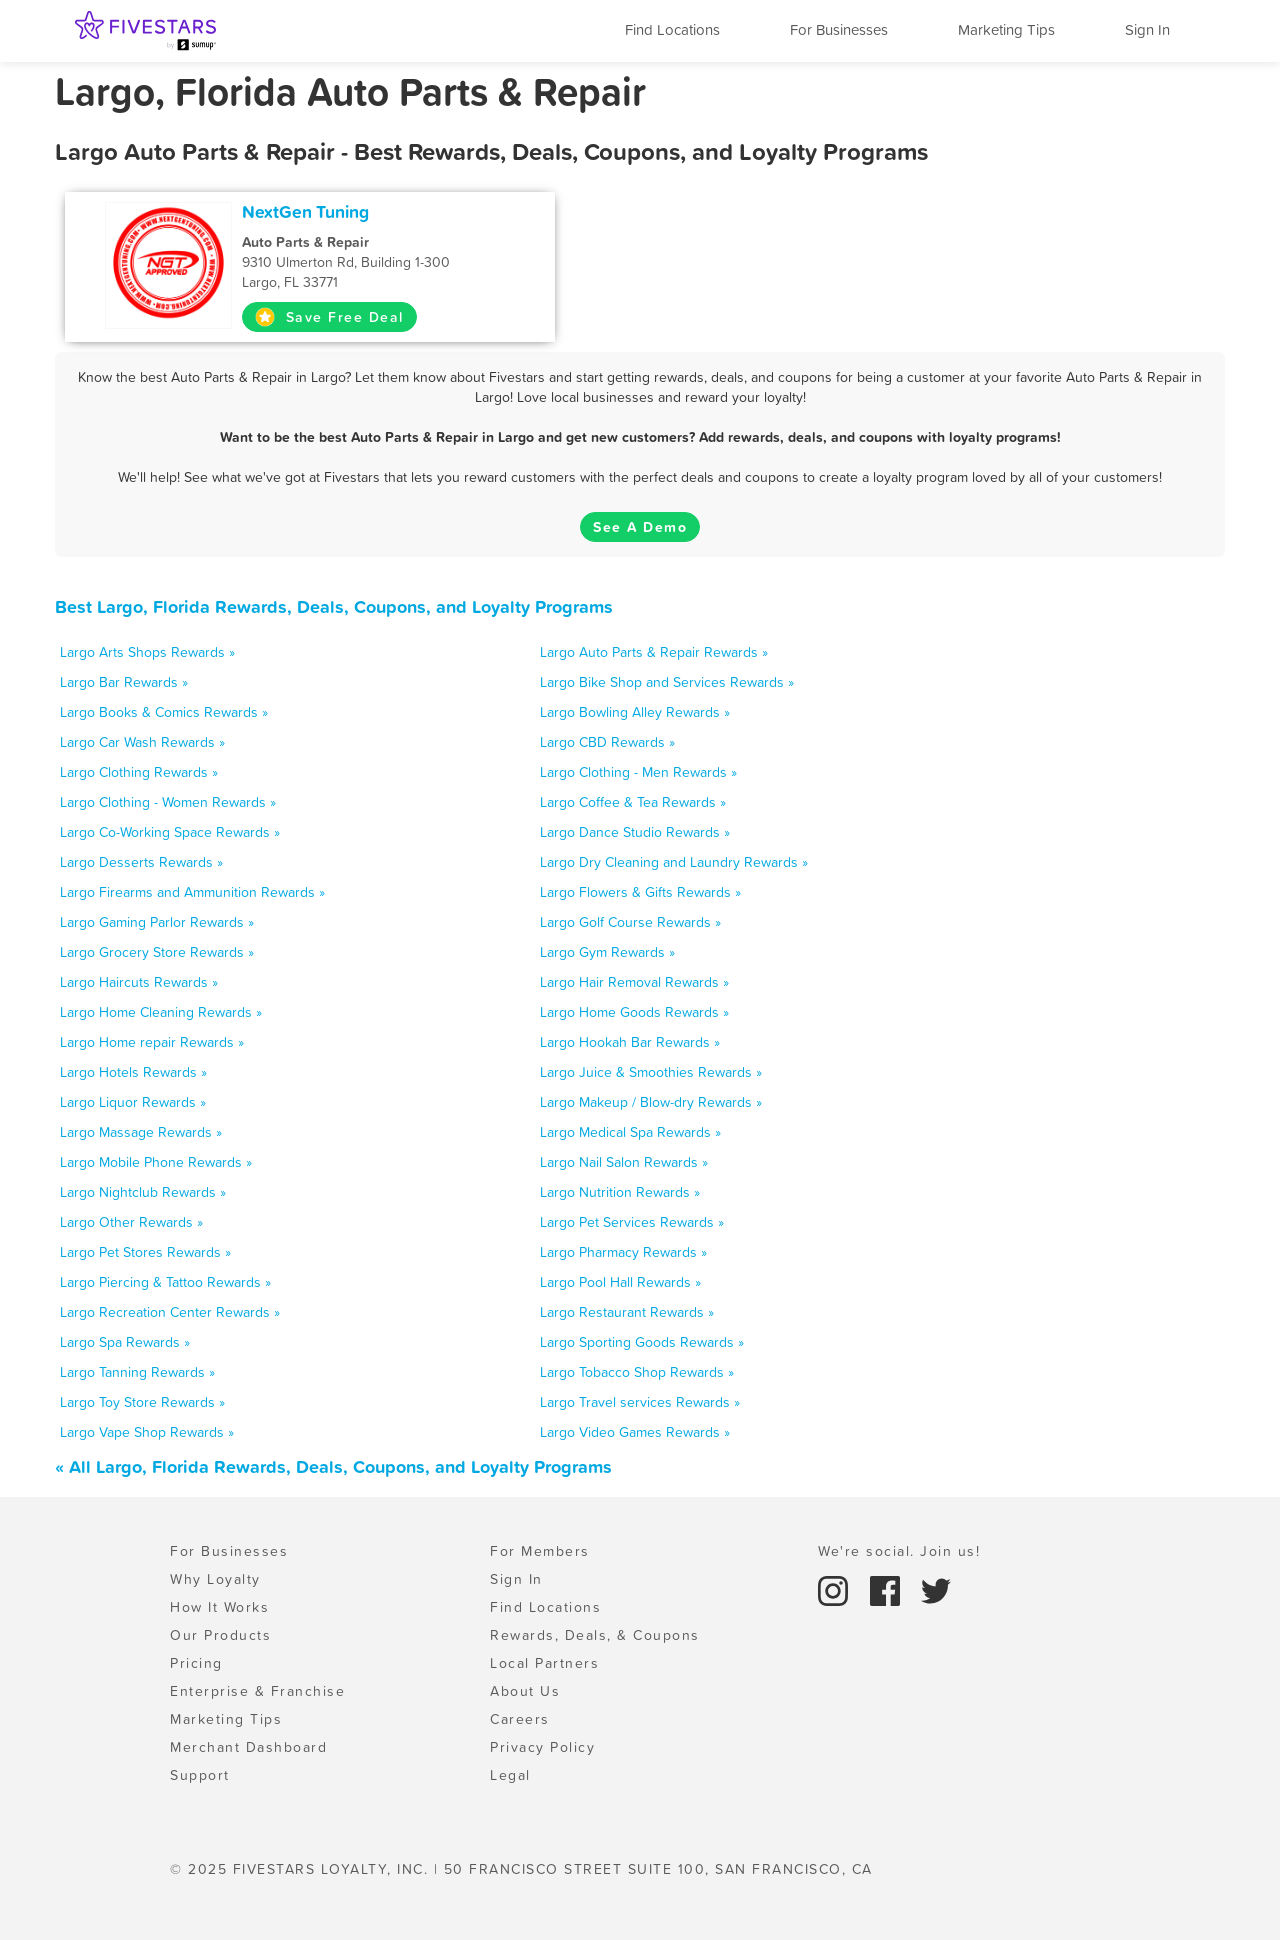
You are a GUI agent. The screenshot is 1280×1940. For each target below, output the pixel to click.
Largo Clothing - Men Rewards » (638, 772)
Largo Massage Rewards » (141, 1132)
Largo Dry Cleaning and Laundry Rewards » (674, 862)
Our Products (220, 1635)
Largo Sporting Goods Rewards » (642, 1342)
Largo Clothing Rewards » (139, 772)
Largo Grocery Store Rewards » (157, 952)
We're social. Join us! (899, 1551)
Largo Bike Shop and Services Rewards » (667, 682)
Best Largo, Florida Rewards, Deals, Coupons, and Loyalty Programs (334, 606)
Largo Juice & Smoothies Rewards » (651, 1072)
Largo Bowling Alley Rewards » (635, 712)
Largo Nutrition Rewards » (620, 1192)
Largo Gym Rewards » (607, 952)
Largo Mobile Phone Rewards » (156, 1162)
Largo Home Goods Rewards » (634, 1012)
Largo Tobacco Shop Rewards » (637, 1372)
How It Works (219, 1607)
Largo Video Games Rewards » (635, 1432)
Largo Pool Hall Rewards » (620, 1282)
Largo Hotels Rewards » (133, 1072)
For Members (540, 1551)
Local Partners (544, 1663)
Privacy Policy (542, 1747)
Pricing (196, 1663)
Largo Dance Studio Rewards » (635, 832)
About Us (525, 1691)
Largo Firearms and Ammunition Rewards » (192, 892)
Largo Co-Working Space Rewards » (170, 832)
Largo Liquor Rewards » (133, 1102)
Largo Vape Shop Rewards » (147, 1432)
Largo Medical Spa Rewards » (630, 1132)
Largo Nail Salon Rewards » (624, 1162)
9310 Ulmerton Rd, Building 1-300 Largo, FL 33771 (377, 262)
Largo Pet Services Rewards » (632, 1222)
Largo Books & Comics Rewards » (164, 712)
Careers (520, 1719)
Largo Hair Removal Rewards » (634, 982)
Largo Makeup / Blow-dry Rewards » (651, 1102)
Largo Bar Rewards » (124, 682)
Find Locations (672, 29)
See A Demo (640, 527)
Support (200, 1775)
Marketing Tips (1006, 29)
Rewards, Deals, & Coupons (595, 1635)
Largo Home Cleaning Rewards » (161, 1012)
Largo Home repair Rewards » (152, 1042)
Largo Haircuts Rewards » (139, 982)
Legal (510, 1775)
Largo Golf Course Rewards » (630, 922)
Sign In (1147, 29)
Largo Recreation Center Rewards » (170, 1312)
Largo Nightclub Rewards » (143, 1192)
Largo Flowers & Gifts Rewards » (640, 892)
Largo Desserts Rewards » (141, 862)
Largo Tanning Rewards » (137, 1372)
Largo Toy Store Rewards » (142, 1402)
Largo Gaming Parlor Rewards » (157, 922)
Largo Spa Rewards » (125, 1342)
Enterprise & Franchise (257, 1691)
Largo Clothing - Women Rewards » (168, 802)
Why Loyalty (215, 1579)
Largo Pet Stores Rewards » (145, 1252)
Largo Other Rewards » (131, 1222)
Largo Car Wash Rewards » (142, 742)
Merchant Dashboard (248, 1747)
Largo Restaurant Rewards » (627, 1312)
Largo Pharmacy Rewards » (623, 1252)
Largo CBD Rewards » (607, 742)
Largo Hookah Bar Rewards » (630, 1042)
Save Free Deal (329, 317)
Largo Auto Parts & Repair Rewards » (654, 652)
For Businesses (839, 29)
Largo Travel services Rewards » (640, 1402)
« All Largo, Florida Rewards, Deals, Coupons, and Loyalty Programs (333, 1466)
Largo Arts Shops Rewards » (147, 652)
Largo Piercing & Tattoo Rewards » (165, 1282)
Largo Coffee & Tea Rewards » (633, 802)
